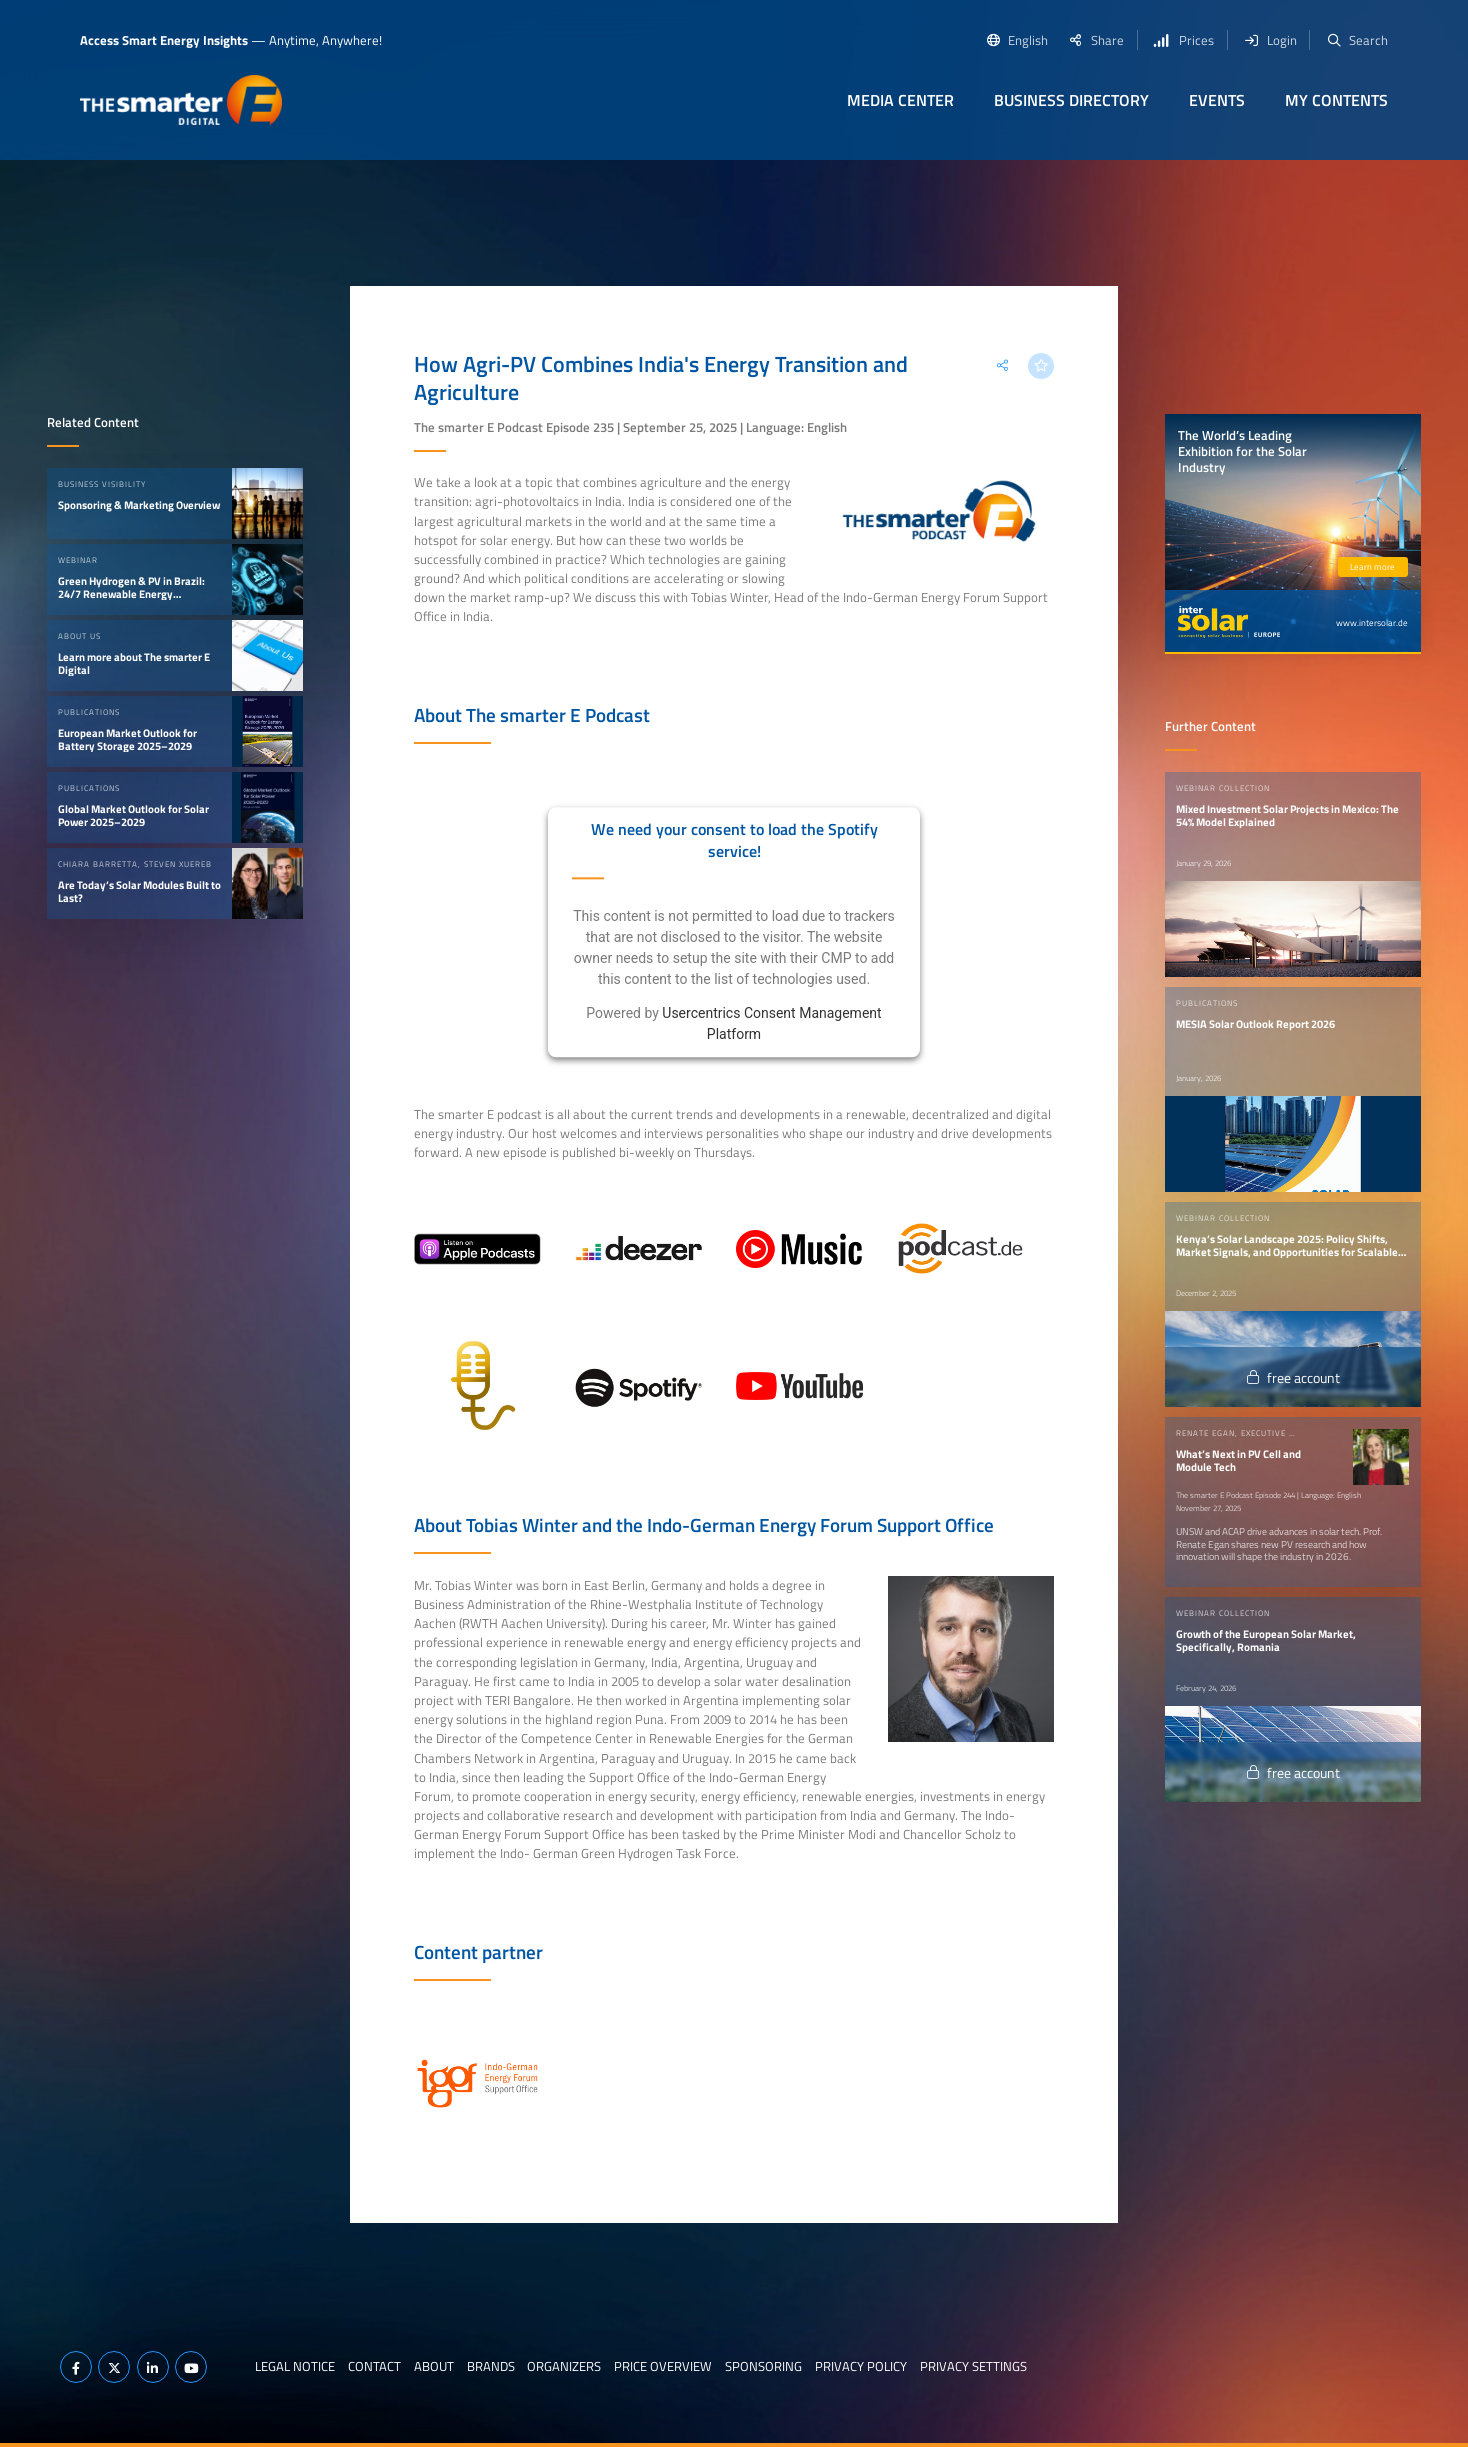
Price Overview (663, 2366)
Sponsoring (763, 2366)
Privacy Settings (973, 2366)
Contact (374, 2366)
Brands (491, 2366)
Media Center (900, 100)
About (434, 2366)
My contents (1336, 100)
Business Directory (1071, 100)
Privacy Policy (861, 2366)
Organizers (564, 2366)
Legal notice (295, 2366)
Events (1217, 100)
